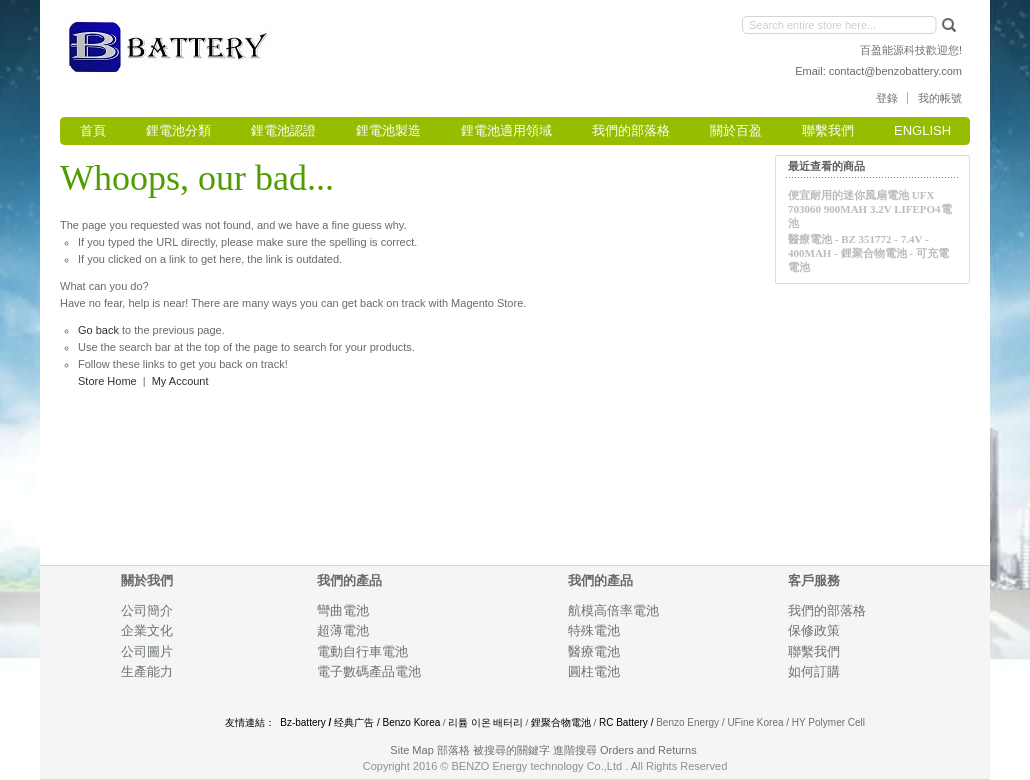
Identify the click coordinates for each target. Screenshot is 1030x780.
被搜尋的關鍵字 (511, 750)
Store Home (107, 381)
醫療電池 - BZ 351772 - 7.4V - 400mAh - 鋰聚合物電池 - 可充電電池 (868, 253)
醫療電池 (594, 651)
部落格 (453, 750)
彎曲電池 (344, 610)
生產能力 (147, 671)
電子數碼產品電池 (369, 671)
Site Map (411, 750)
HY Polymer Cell (828, 722)
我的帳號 (940, 98)
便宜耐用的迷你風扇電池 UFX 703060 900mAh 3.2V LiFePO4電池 (870, 209)
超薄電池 (343, 630)
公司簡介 (147, 610)
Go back (98, 330)
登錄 (887, 98)
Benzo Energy (687, 722)
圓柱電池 (595, 671)
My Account (180, 381)
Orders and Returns (648, 750)
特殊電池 (594, 630)
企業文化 (147, 630)
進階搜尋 (575, 750)
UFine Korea (755, 722)
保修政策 (814, 630)
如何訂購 (814, 671)
